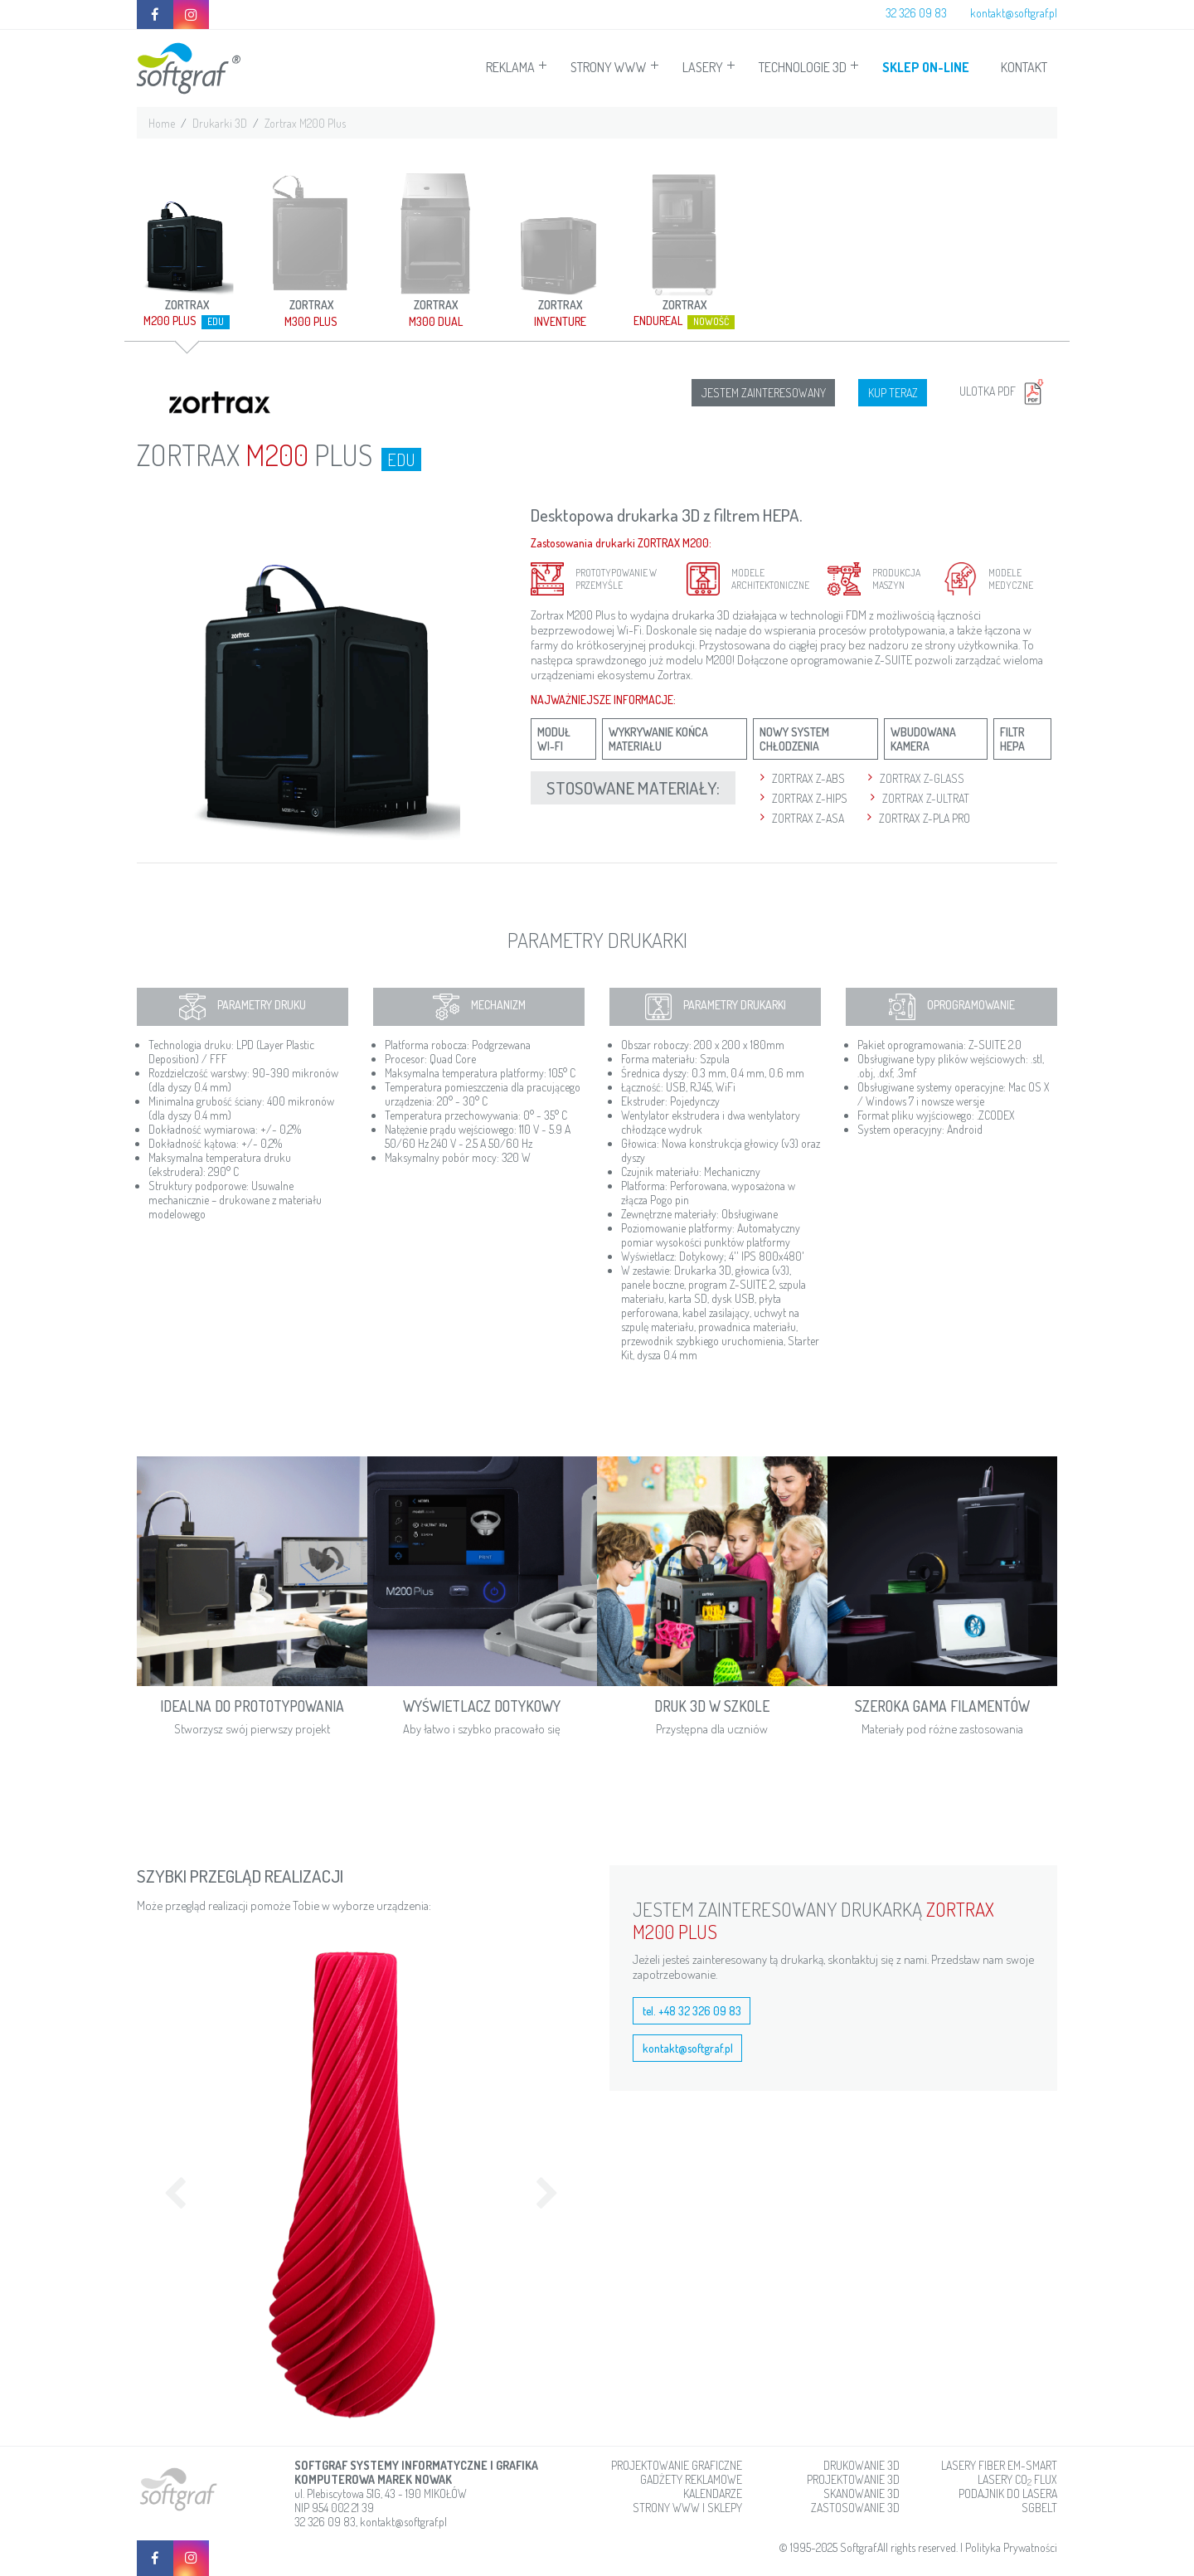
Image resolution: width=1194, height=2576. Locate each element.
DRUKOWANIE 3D (861, 2465)
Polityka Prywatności (1011, 2547)
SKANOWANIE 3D (861, 2493)
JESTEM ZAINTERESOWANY (763, 393)
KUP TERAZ (893, 393)
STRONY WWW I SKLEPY (687, 2508)
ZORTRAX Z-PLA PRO (924, 818)
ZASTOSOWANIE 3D (855, 2508)
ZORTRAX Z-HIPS (809, 798)
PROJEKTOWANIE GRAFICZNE (676, 2465)
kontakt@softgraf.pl (1013, 13)
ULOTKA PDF (1004, 391)
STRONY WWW (608, 67)
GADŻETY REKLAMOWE (691, 2479)
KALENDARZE (712, 2493)
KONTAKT (1024, 67)
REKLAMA (510, 67)
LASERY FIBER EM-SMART (999, 2465)
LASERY (702, 67)
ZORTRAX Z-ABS (808, 778)
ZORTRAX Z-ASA (808, 818)
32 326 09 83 (916, 13)
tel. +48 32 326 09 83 (692, 2011)
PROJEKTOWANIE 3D (853, 2479)
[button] (170, 2185)
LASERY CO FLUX (1017, 2479)
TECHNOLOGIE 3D (803, 67)
